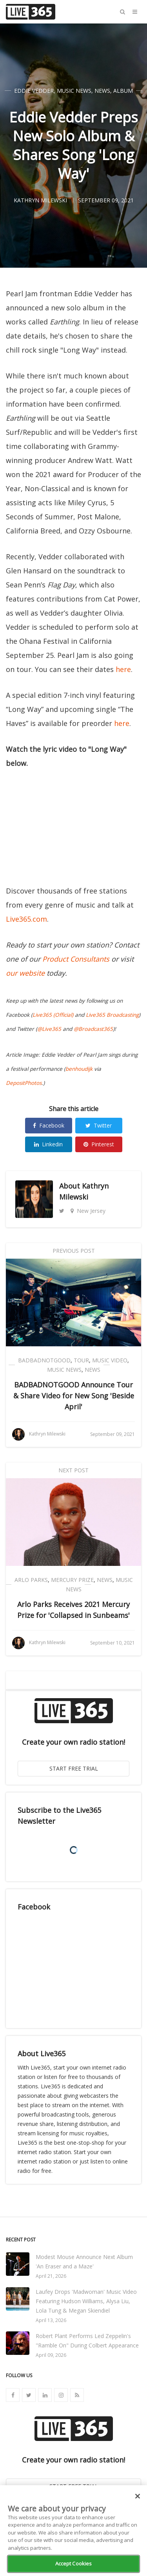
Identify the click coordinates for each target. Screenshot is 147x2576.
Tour (81, 1360)
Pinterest (98, 1144)
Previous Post (74, 1250)
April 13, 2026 (51, 2320)
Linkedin (48, 1144)
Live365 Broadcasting (112, 1014)
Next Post (73, 1470)
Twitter (98, 1125)
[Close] (137, 2496)
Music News (74, 90)
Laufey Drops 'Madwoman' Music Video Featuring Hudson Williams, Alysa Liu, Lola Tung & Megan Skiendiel (86, 2301)
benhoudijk (79, 1068)
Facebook (48, 1125)
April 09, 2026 (51, 2355)
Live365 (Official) (53, 1014)
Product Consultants (75, 959)
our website (25, 973)
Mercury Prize (72, 1579)
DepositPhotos (24, 1082)
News (102, 90)
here (123, 669)
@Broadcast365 (93, 1028)
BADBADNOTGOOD (44, 1360)
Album (123, 90)
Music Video (109, 1360)
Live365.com (26, 919)
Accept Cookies (73, 2563)
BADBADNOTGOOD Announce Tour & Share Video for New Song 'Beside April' (73, 1395)
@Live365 (49, 1028)
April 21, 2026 (51, 2276)
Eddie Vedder (34, 90)
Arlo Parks (31, 1579)
